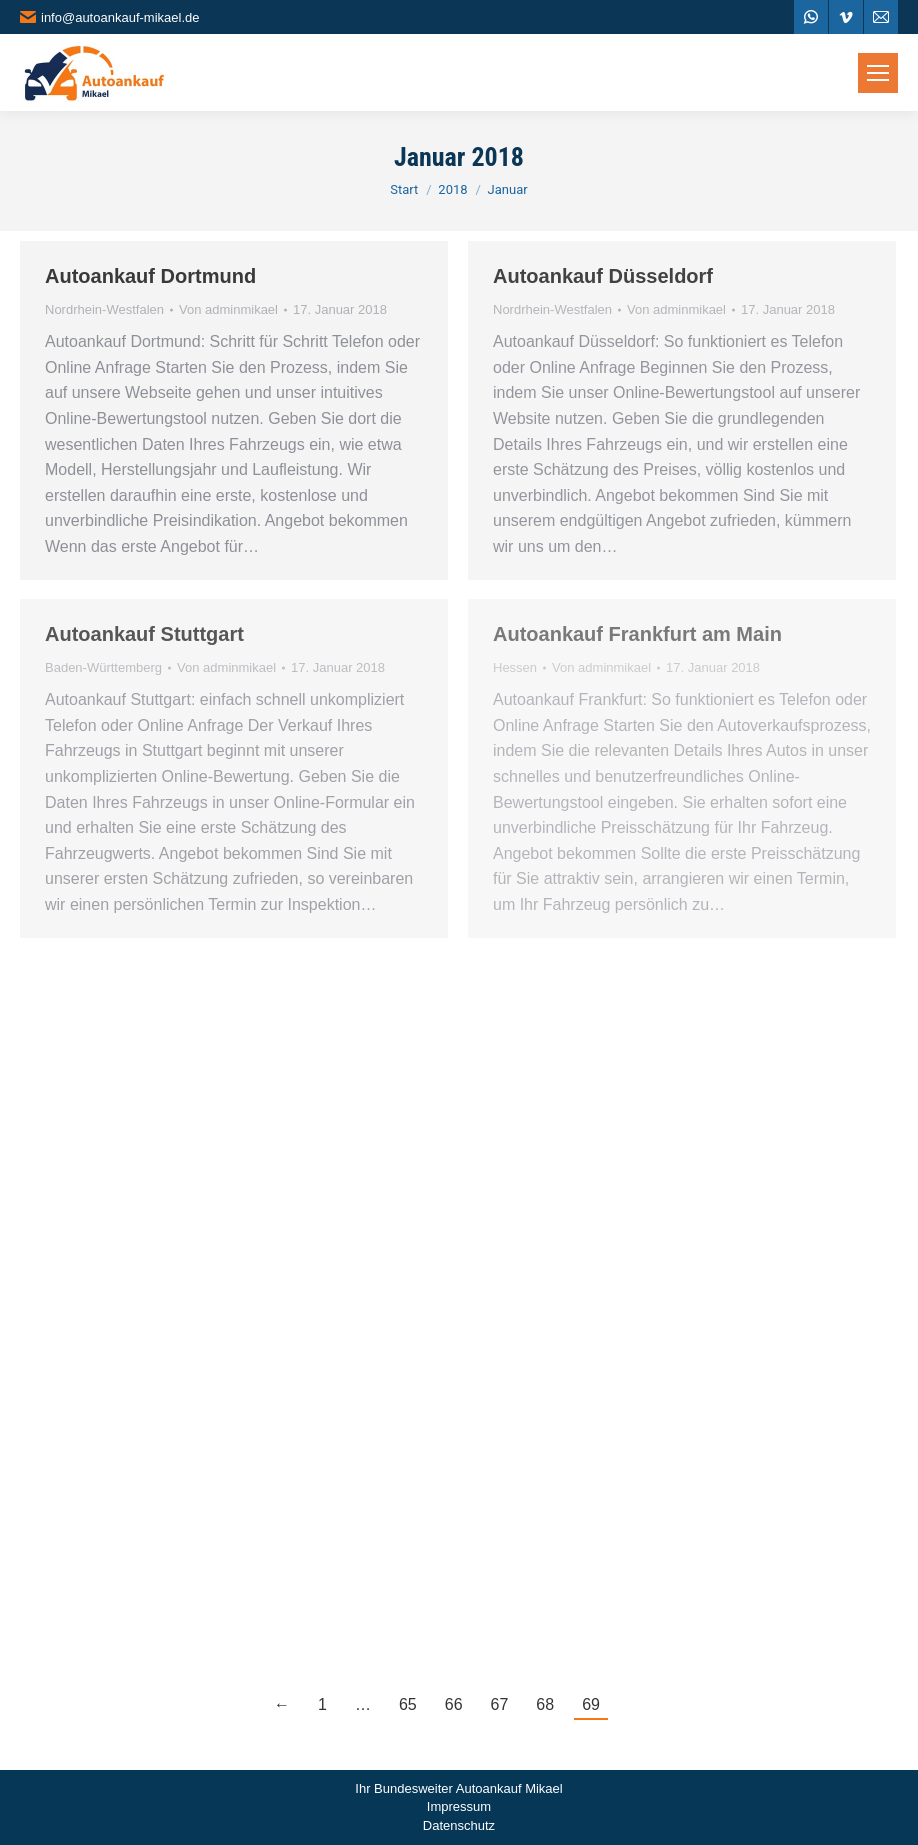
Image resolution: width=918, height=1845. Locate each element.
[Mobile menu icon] (878, 73)
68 (545, 1704)
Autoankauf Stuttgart (144, 634)
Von (228, 309)
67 (500, 1704)
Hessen (515, 667)
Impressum (459, 1806)
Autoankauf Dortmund (150, 276)
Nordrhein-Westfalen (104, 309)
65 (408, 1704)
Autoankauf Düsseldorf (603, 276)
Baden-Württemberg (103, 667)
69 (591, 1704)
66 (454, 1704)
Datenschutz (459, 1825)
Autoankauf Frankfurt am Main (637, 634)
